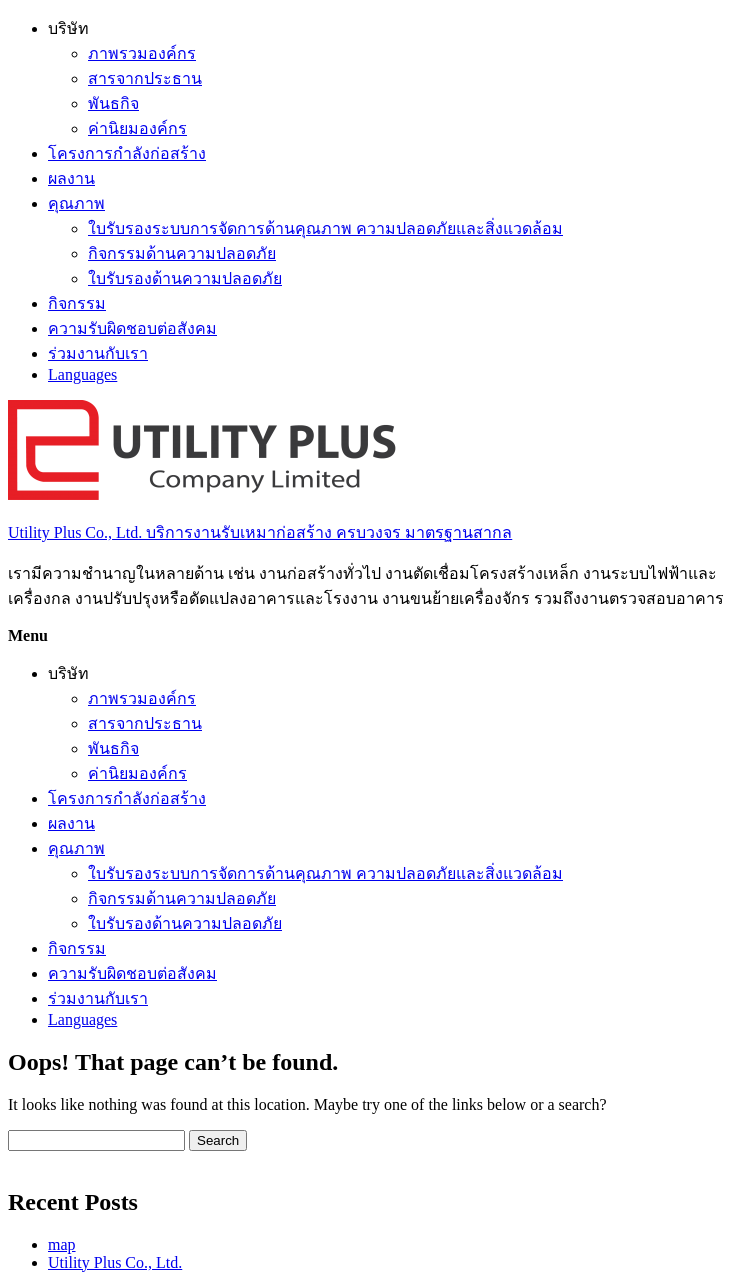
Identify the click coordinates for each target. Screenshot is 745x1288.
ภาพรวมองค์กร (142, 53)
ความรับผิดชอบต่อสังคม (132, 328)
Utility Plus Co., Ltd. (115, 1262)
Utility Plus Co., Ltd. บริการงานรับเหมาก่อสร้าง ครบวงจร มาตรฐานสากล (260, 532)
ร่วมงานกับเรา (98, 353)
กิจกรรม (77, 303)
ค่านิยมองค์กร (137, 128)
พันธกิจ (113, 103)
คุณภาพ (76, 203)
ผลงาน (71, 178)
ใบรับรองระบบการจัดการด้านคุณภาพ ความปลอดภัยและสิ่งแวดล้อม (325, 228)
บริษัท (68, 28)
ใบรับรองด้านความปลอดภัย (185, 278)
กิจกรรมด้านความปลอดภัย (182, 253)
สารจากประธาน (145, 78)
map (62, 1244)
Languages (82, 374)
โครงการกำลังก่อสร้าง (127, 153)
